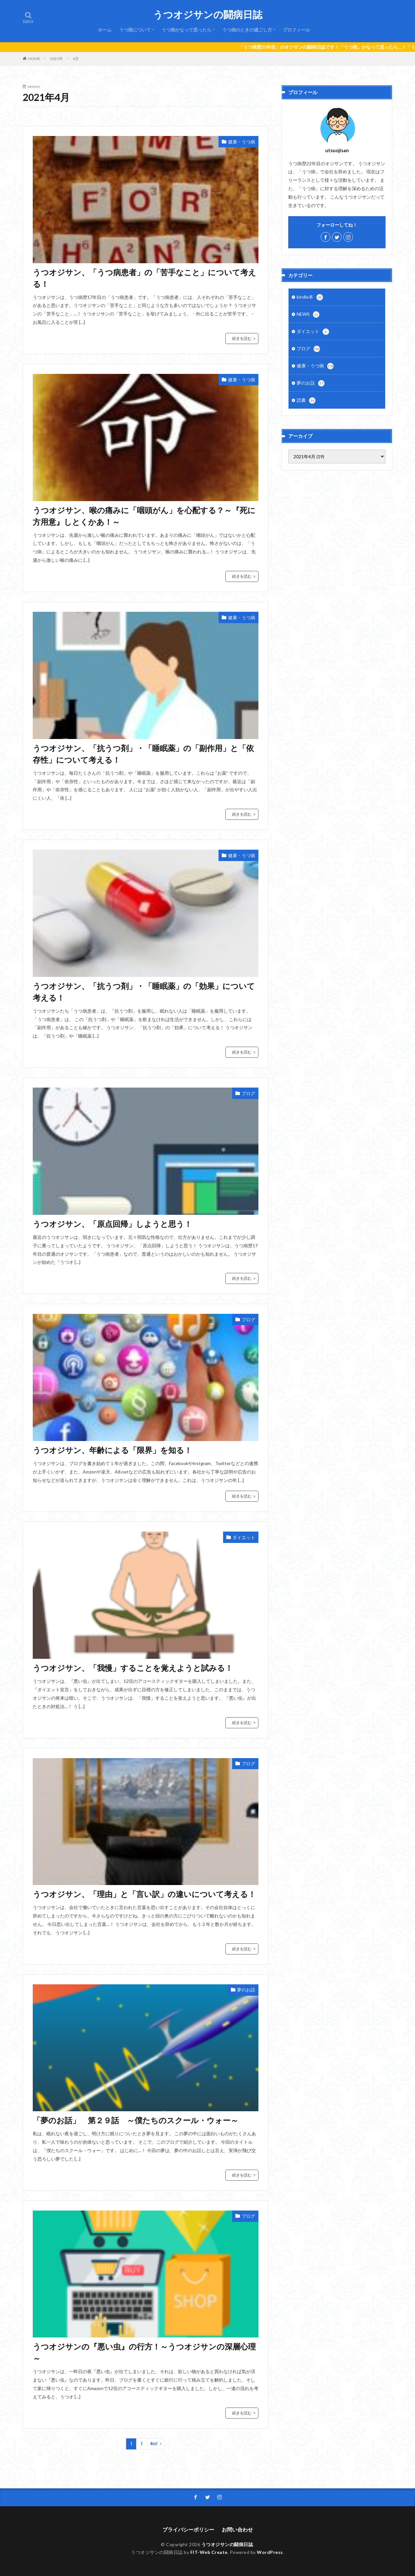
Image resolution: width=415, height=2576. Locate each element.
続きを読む (242, 338)
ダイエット (243, 1537)
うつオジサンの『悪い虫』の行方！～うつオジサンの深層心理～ (144, 2352)
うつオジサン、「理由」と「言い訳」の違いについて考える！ (144, 1894)
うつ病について (135, 29)
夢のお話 (246, 1989)
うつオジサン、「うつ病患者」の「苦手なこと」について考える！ (144, 278)
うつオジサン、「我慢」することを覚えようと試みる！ (133, 1667)
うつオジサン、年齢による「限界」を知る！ (112, 1450)
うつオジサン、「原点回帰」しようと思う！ (112, 1223)
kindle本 (310, 297)
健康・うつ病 (241, 141)
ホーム (105, 29)
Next (154, 2443)
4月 (76, 58)
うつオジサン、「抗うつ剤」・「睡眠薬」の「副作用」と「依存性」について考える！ (143, 753)
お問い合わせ (237, 2529)
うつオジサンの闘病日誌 (207, 14)
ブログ (248, 1093)
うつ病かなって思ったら (186, 29)
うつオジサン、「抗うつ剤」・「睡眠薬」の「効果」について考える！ (144, 991)
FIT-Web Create (209, 2552)
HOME (34, 58)
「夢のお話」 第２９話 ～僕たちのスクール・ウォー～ (135, 2120)
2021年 (56, 58)
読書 (306, 400)
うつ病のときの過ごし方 (247, 29)
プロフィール (296, 29)
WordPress (270, 2552)
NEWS (308, 314)
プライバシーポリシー (188, 2529)
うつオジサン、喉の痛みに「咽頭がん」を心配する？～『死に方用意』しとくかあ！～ (144, 515)
